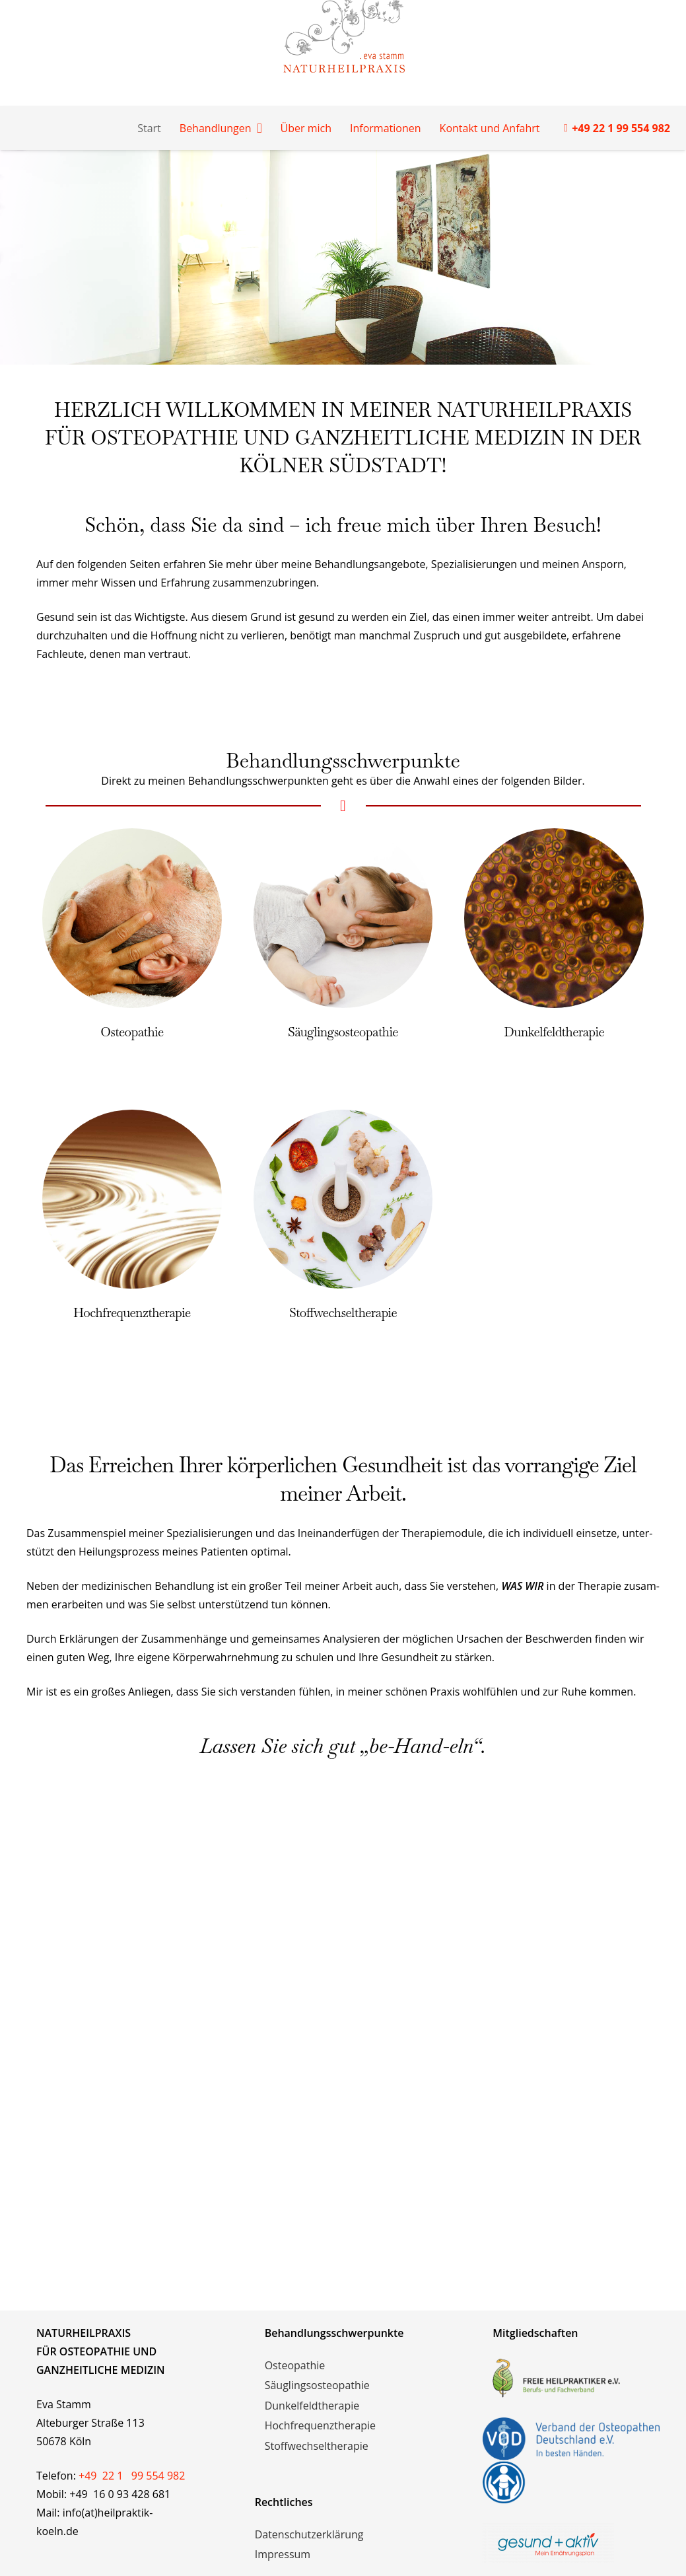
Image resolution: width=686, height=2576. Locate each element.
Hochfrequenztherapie (132, 1313)
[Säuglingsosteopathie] (343, 837)
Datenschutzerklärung (309, 2534)
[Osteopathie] (132, 837)
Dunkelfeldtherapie (554, 1032)
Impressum (282, 2554)
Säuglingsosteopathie (343, 1032)
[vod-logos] (571, 2460)
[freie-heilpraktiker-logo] (571, 2378)
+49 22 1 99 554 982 (132, 2475)
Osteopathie (131, 1032)
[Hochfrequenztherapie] (132, 1119)
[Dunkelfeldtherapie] (554, 837)
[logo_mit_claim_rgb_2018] (571, 2543)
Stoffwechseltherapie (343, 1313)
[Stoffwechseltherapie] (343, 1119)
